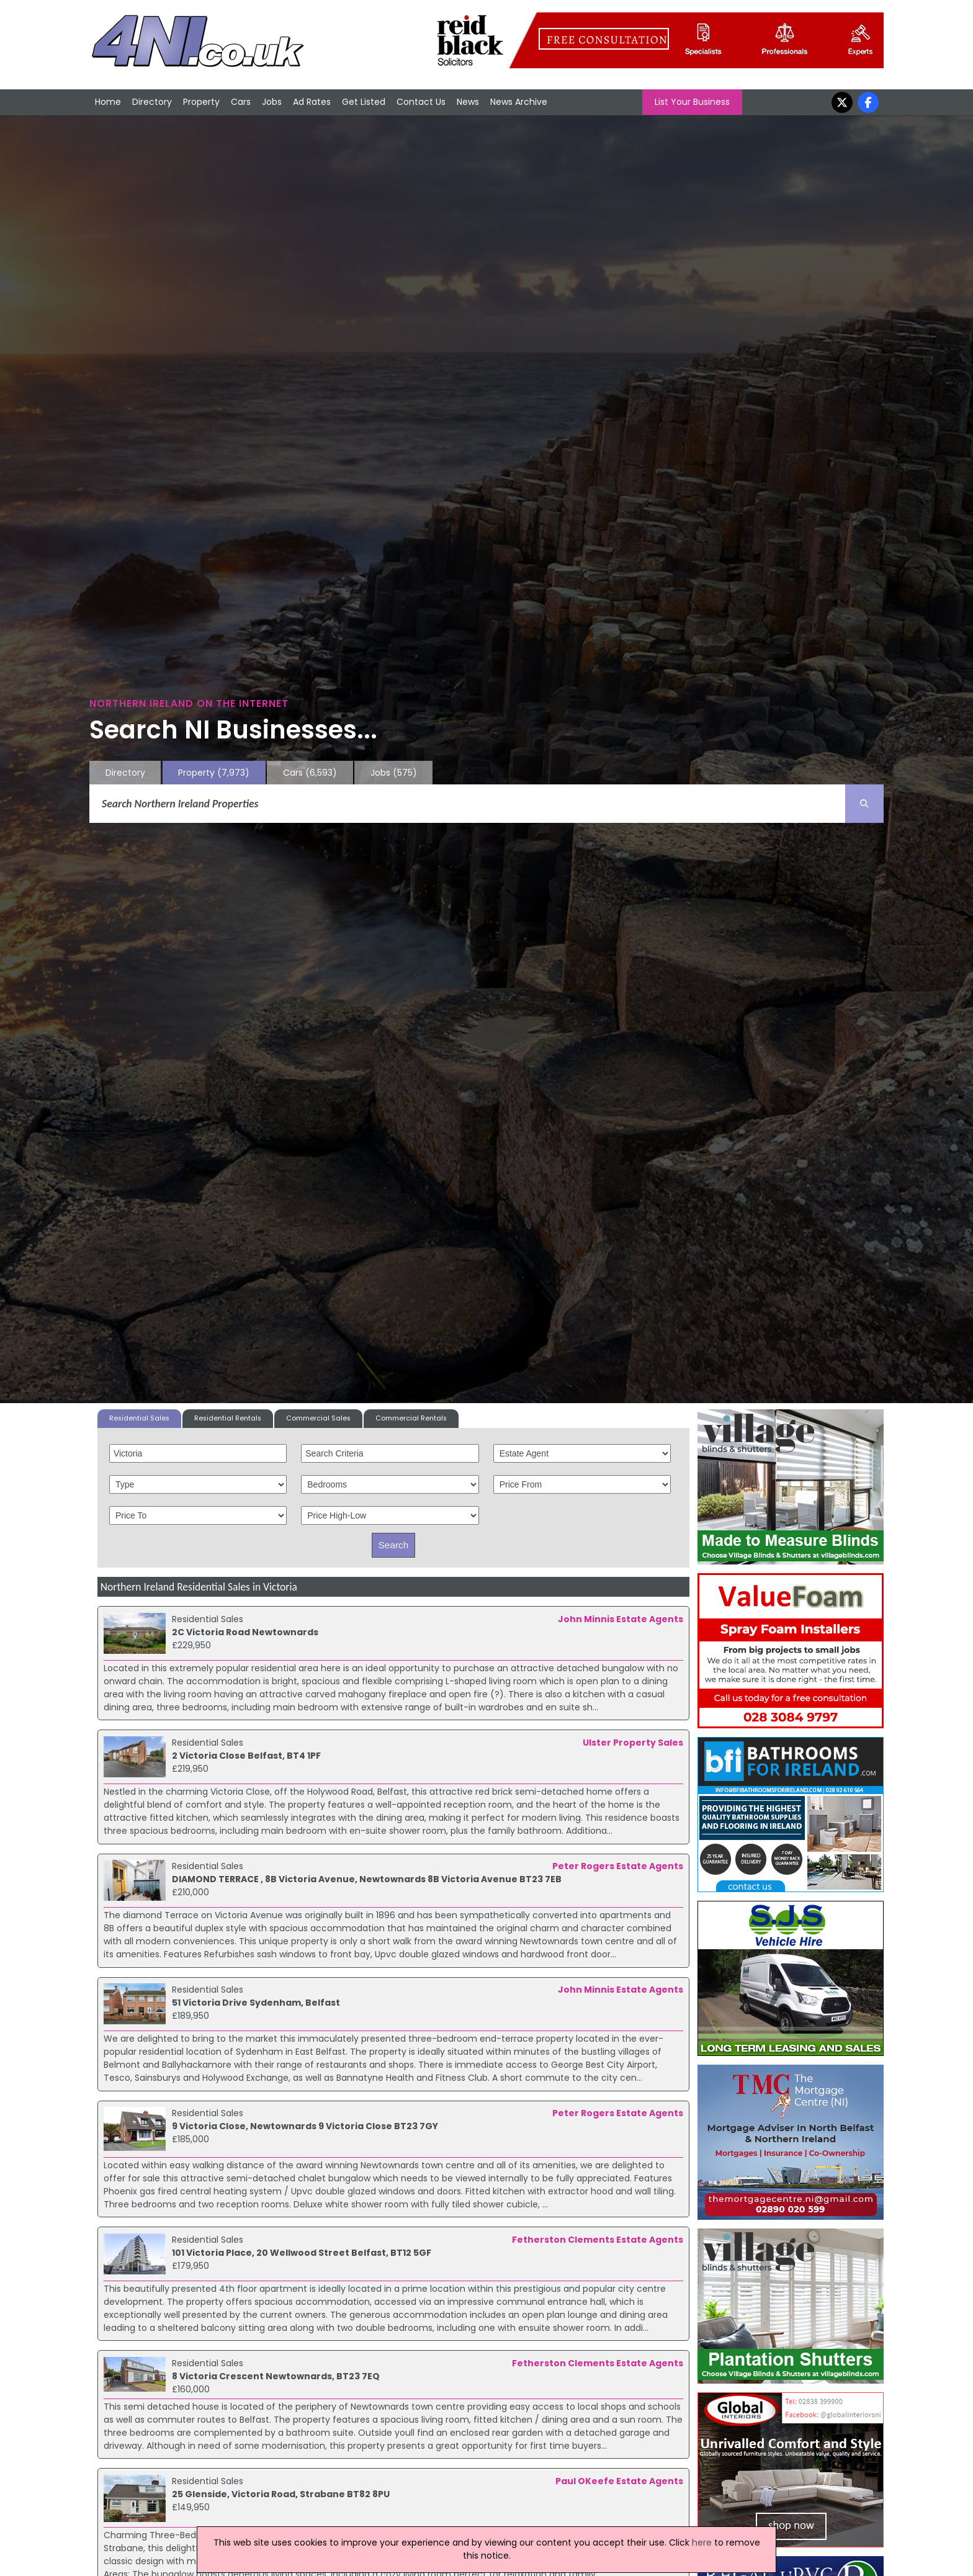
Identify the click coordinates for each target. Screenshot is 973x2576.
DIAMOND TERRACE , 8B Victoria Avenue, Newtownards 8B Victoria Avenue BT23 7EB (367, 1879)
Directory (152, 102)
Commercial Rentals (411, 1418)
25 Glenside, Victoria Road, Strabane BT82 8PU (281, 2494)
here (702, 2542)
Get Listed (363, 102)
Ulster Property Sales (633, 1742)
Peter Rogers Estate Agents (617, 1866)
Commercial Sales (318, 1418)
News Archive (518, 102)
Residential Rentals (227, 1418)
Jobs (272, 102)
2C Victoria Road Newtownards (245, 1632)
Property (201, 102)
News (468, 102)
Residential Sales (139, 1418)
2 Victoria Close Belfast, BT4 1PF (246, 1755)
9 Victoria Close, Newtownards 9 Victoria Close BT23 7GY (305, 2126)
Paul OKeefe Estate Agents (619, 2481)
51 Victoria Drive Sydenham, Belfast (256, 2002)
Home (108, 102)
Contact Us (421, 102)
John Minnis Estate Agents (620, 1619)
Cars (241, 102)
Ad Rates (312, 102)
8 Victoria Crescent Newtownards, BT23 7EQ (276, 2376)
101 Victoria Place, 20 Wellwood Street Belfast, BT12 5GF (301, 2252)
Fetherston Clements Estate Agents (597, 2239)
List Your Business (692, 102)
